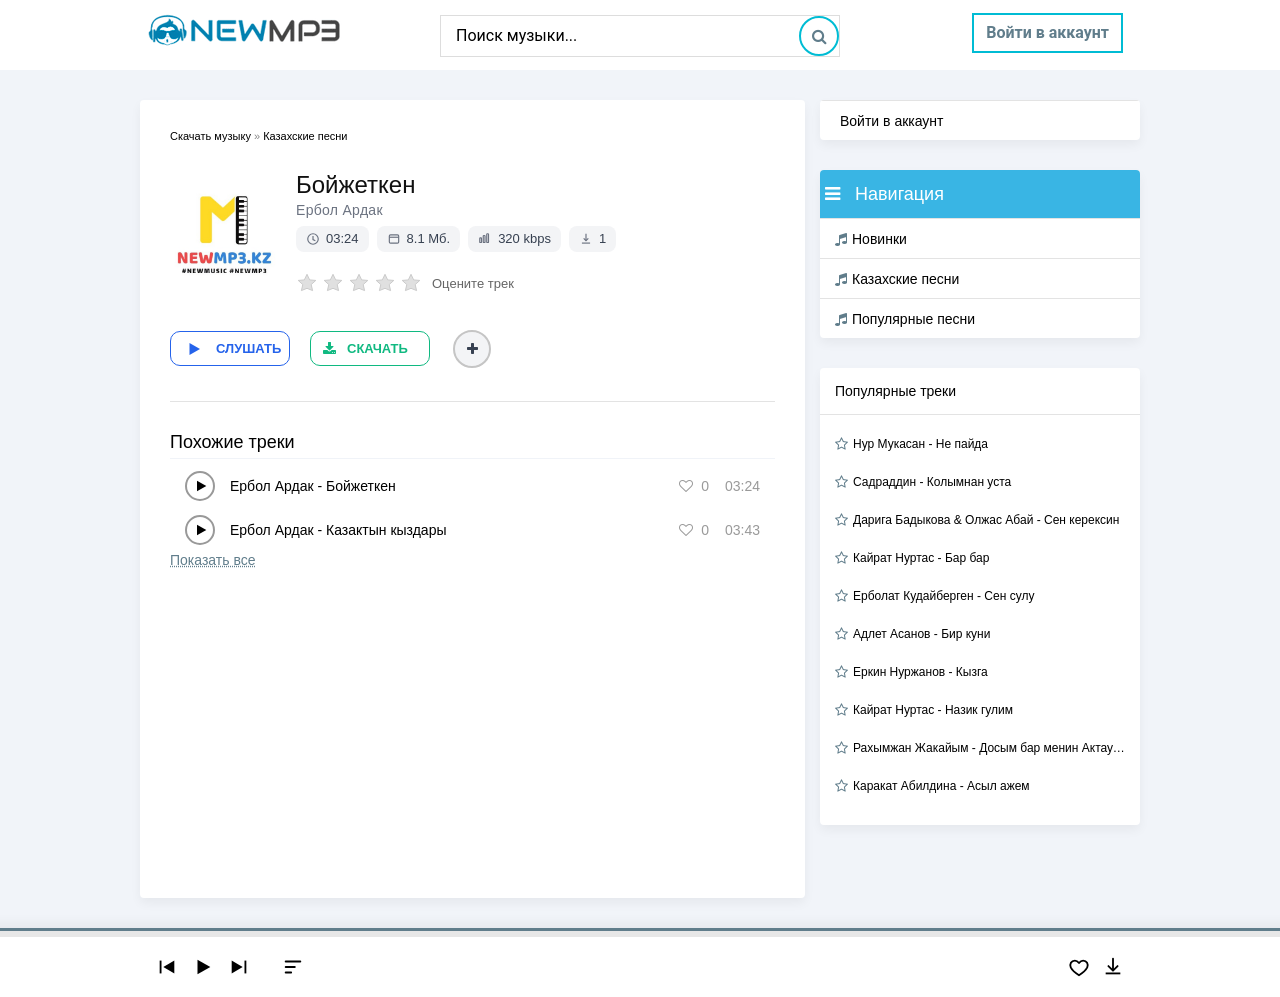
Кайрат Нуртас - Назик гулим (933, 710)
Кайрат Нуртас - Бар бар (921, 558)
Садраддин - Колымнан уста (932, 482)
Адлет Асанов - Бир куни (921, 634)
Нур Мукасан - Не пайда (920, 444)
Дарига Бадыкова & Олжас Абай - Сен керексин (986, 520)
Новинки (871, 239)
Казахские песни (897, 279)
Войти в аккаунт (1047, 32)
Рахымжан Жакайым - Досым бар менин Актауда (989, 748)
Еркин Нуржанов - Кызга (920, 672)
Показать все (212, 560)
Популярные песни (905, 319)
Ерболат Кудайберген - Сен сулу (943, 596)
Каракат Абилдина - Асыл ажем (941, 786)
